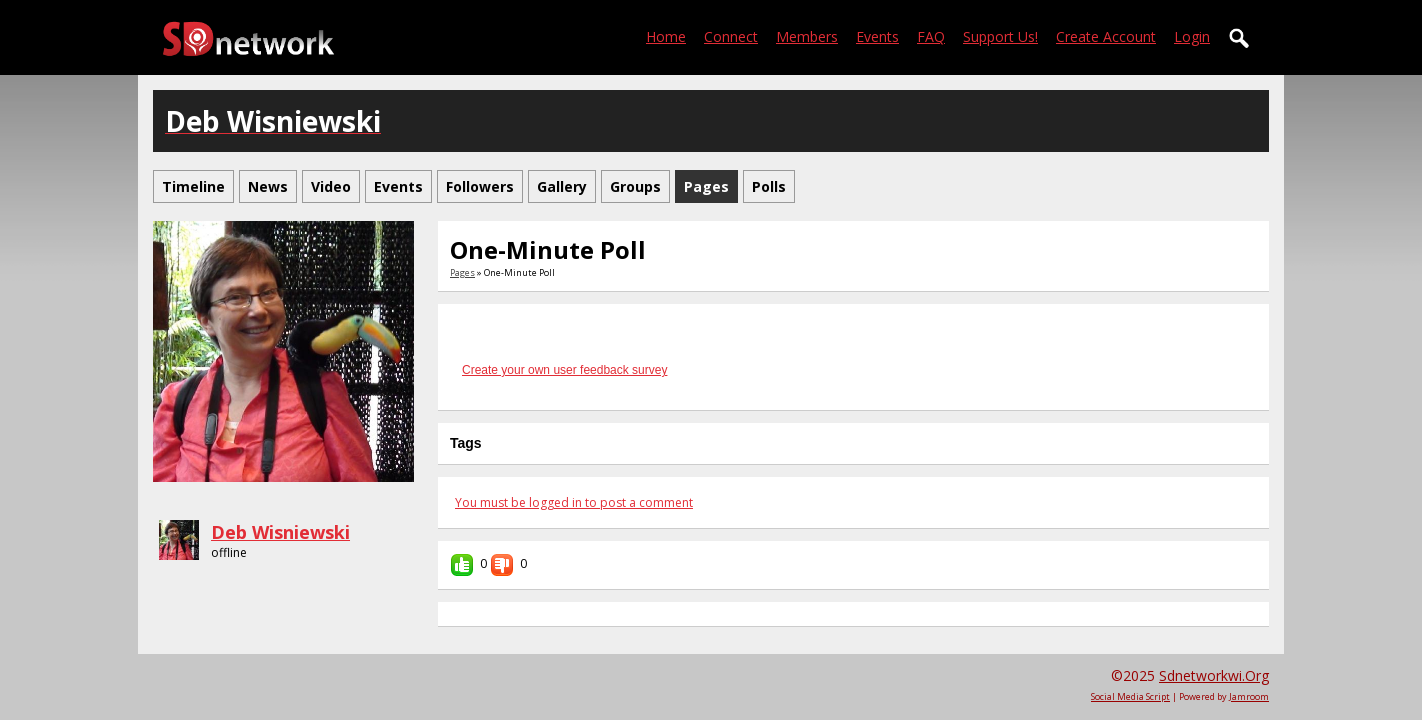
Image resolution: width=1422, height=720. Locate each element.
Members (807, 36)
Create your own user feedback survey (564, 370)
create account (1106, 36)
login (1192, 36)
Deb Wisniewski (280, 532)
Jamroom (1249, 696)
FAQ (931, 36)
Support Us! (1000, 36)
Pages (462, 272)
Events (877, 36)
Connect (731, 36)
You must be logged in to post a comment (574, 502)
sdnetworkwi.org (1214, 675)
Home (666, 36)
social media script (1130, 696)
